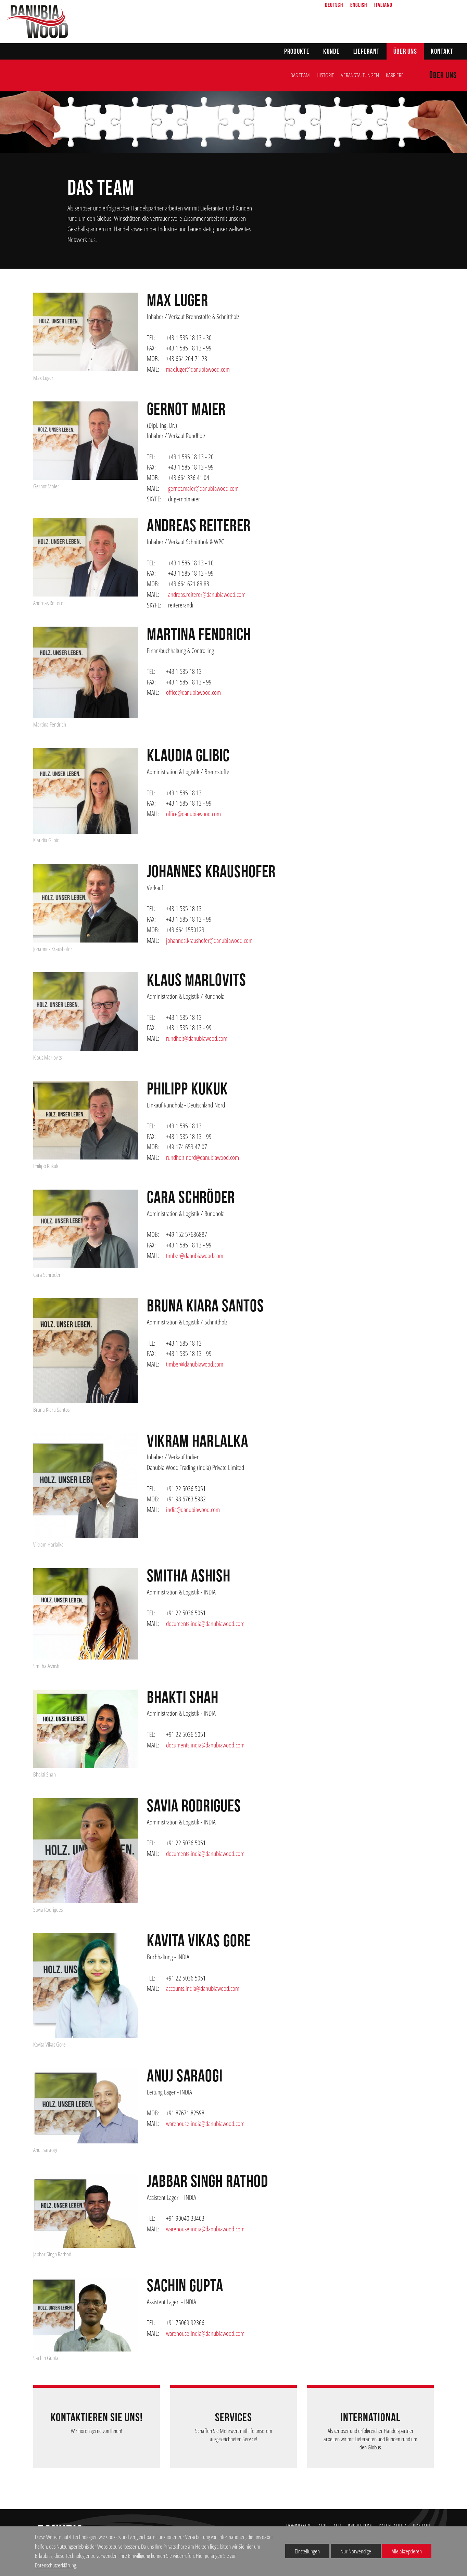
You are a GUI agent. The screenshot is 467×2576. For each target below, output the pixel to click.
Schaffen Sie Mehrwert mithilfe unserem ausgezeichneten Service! (233, 2435)
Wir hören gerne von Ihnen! (96, 2431)
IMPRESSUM (360, 2526)
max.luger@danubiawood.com (198, 369)
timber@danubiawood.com (194, 1255)
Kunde (331, 51)
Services (233, 2418)
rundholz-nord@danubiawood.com (202, 1157)
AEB (337, 2526)
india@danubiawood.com (193, 1509)
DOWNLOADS (299, 2526)
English (358, 5)
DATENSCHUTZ (392, 2526)
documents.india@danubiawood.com (205, 1623)
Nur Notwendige (351, 2553)
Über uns (405, 51)
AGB (322, 2526)
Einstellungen (302, 2553)
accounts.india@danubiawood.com (202, 1988)
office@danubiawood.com (193, 692)
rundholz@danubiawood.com (196, 1038)
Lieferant (366, 51)
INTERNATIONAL (370, 2418)
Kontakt (442, 51)
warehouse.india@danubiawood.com (205, 2123)
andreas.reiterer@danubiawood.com (206, 594)
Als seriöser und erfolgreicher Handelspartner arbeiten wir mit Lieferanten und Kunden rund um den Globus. (370, 2439)
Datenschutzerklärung (55, 2565)
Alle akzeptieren (402, 2551)
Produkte (297, 51)
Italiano (383, 5)
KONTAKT (421, 2526)
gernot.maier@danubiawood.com (203, 488)
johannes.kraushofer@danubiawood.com (209, 940)
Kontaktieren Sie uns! (97, 2418)
